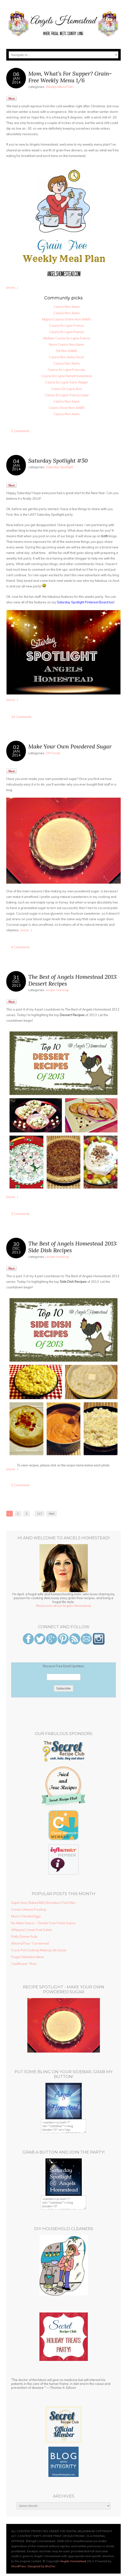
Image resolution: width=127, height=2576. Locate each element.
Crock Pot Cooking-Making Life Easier (39, 1950)
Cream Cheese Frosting (28, 1909)
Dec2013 (16, 983)
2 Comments (20, 431)
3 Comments (20, 1214)
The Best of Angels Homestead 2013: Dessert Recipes (73, 980)
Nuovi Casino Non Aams (66, 344)
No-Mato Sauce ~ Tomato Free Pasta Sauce (43, 1923)
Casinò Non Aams (66, 313)
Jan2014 (16, 80)
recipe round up (57, 990)
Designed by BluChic (41, 2566)
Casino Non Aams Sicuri (66, 357)
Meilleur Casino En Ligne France (66, 338)
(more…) (12, 287)
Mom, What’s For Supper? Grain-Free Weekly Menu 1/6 (70, 77)
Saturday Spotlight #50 (58, 460)
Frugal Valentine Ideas (27, 1957)
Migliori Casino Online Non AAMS (66, 319)
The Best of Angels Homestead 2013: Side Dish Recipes (73, 1247)
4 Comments (20, 947)
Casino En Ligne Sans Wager (66, 382)
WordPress (18, 2566)
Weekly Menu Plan (59, 87)
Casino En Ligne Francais (66, 370)
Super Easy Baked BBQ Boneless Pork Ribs (43, 1903)
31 (16, 977)
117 (39, 1513)
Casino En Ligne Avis (66, 389)
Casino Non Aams (66, 307)
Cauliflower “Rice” (24, 1964)
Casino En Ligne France (66, 325)
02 (16, 747)
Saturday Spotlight (59, 467)
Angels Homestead (73, 2561)
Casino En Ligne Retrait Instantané (66, 376)
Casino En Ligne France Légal (67, 395)
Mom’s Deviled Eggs (26, 1916)
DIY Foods (53, 753)
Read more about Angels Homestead (63, 1606)
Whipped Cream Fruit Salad (31, 1930)
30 (16, 1244)
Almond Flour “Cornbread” (30, 1943)
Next (51, 1513)
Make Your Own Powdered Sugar (70, 746)
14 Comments (21, 717)
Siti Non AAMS (66, 351)
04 (16, 461)
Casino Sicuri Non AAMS (67, 408)
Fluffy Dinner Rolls (24, 1936)
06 (16, 74)
